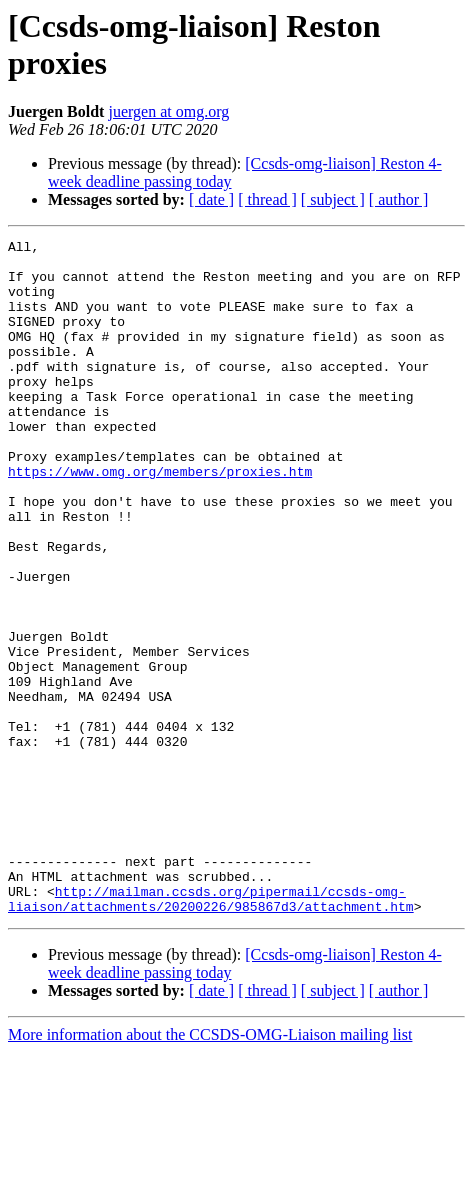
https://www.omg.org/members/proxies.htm (160, 519)
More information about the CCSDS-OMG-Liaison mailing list (210, 1169)
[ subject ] (333, 199)
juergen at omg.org (168, 111)
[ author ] (399, 199)
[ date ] (211, 199)
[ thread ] (267, 199)
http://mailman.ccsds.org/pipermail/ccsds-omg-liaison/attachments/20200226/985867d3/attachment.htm (211, 1032)
